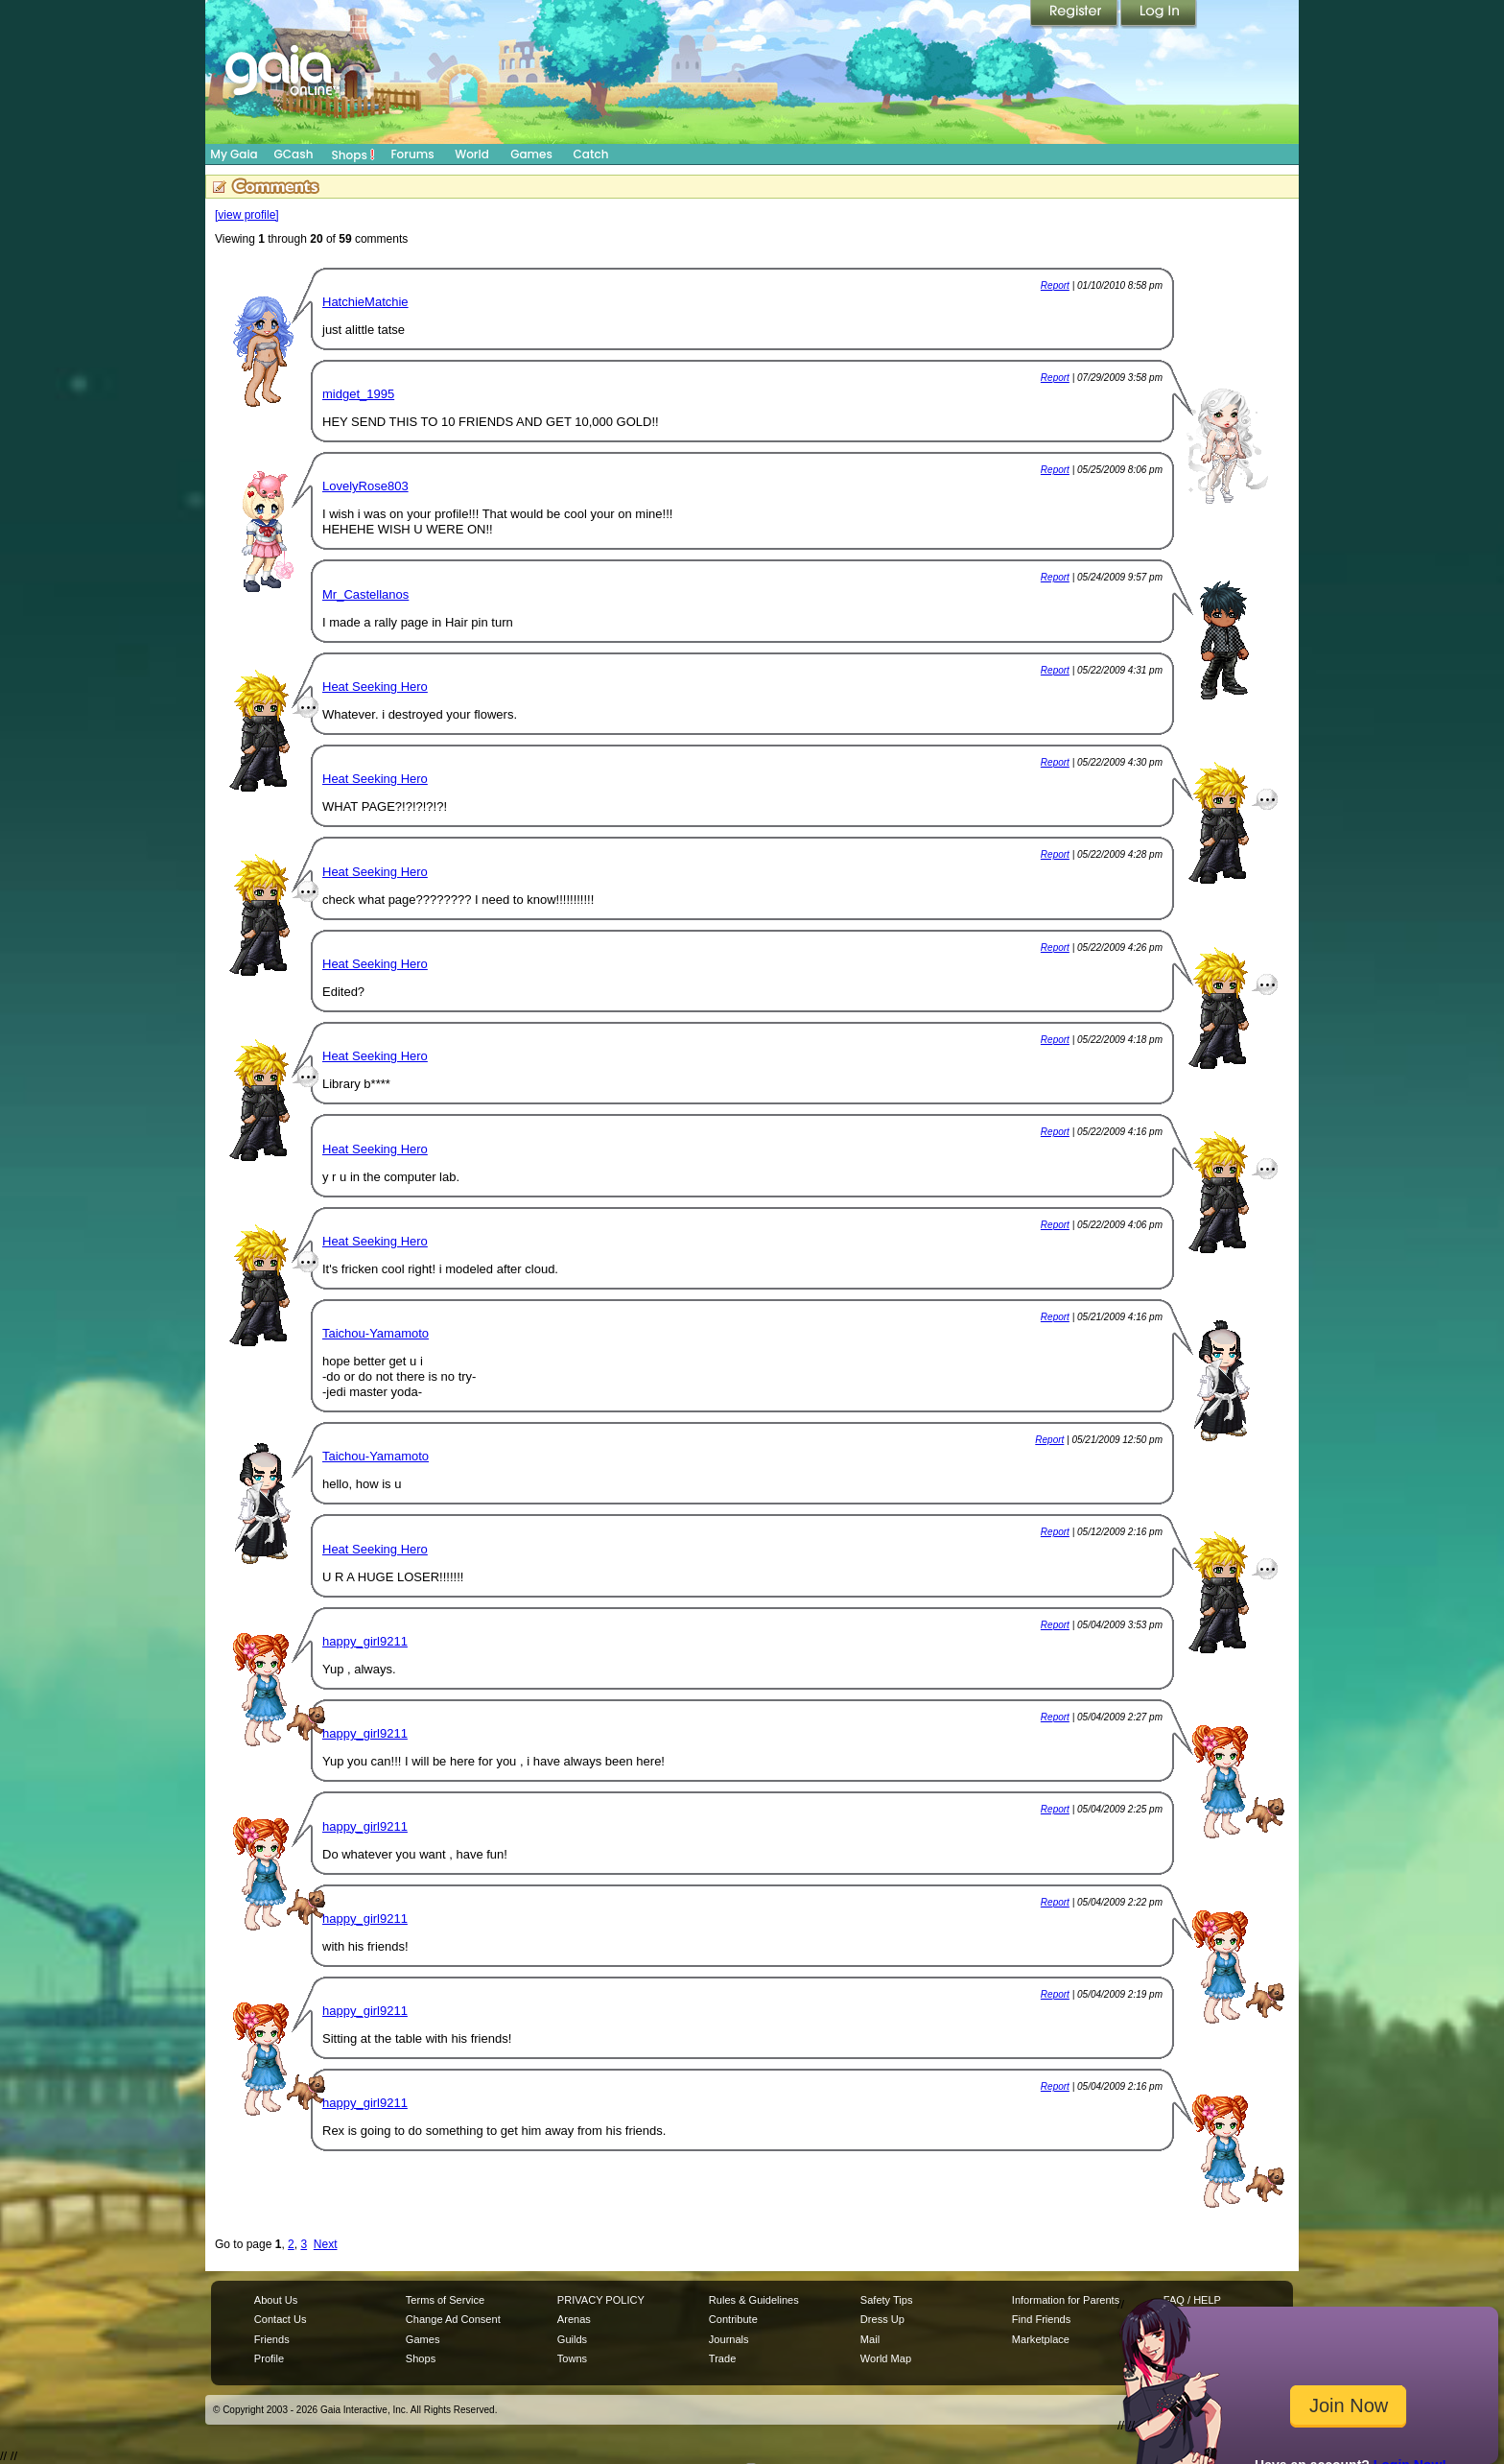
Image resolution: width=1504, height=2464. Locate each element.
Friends (272, 2339)
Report (1055, 285)
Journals (729, 2339)
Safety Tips (886, 2300)
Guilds (572, 2339)
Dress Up (882, 2319)
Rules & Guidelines (754, 2300)
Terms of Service (445, 2300)
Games (531, 154)
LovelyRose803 (365, 486)
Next (326, 2244)
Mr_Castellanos (365, 594)
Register (1075, 14)
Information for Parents (1065, 2300)
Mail (870, 2339)
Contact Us (280, 2319)
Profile (269, 2358)
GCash (294, 154)
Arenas (574, 2319)
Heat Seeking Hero (375, 686)
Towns (572, 2358)
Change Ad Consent (453, 2319)
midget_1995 (358, 394)
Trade (722, 2358)
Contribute (733, 2319)
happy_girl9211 (365, 1641)
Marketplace (1040, 2339)
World (472, 154)
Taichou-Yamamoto (375, 1333)
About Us (275, 2300)
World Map (885, 2358)
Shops (353, 154)
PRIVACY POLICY (601, 2300)
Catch (591, 154)
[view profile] (247, 215)
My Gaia (233, 154)
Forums (412, 154)
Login (1158, 14)
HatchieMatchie (365, 302)
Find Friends (1041, 2319)
